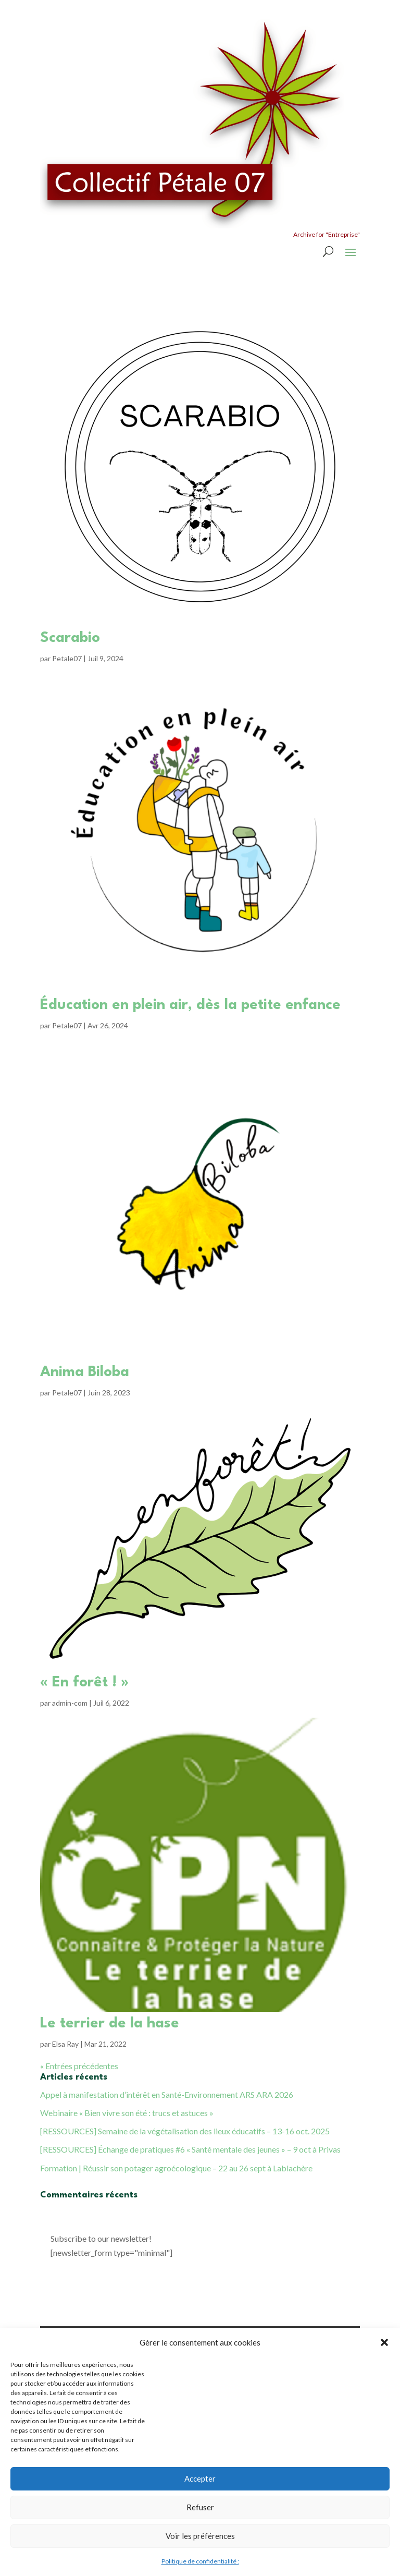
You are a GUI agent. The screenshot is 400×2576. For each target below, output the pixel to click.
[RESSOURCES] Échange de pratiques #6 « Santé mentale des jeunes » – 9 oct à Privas (190, 2149)
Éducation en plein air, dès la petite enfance (190, 1005)
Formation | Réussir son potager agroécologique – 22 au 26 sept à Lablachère (176, 2168)
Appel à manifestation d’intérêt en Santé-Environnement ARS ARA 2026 (166, 2094)
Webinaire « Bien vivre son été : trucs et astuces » (127, 2113)
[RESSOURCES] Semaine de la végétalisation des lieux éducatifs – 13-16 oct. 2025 (185, 2131)
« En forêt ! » (84, 1682)
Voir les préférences (200, 2536)
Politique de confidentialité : (200, 2561)
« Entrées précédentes (79, 2066)
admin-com (70, 1702)
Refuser (200, 2507)
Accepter (200, 2478)
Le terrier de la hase (109, 2023)
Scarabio (70, 638)
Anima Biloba (84, 1372)
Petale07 (67, 658)
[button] (384, 2342)
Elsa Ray (65, 2043)
